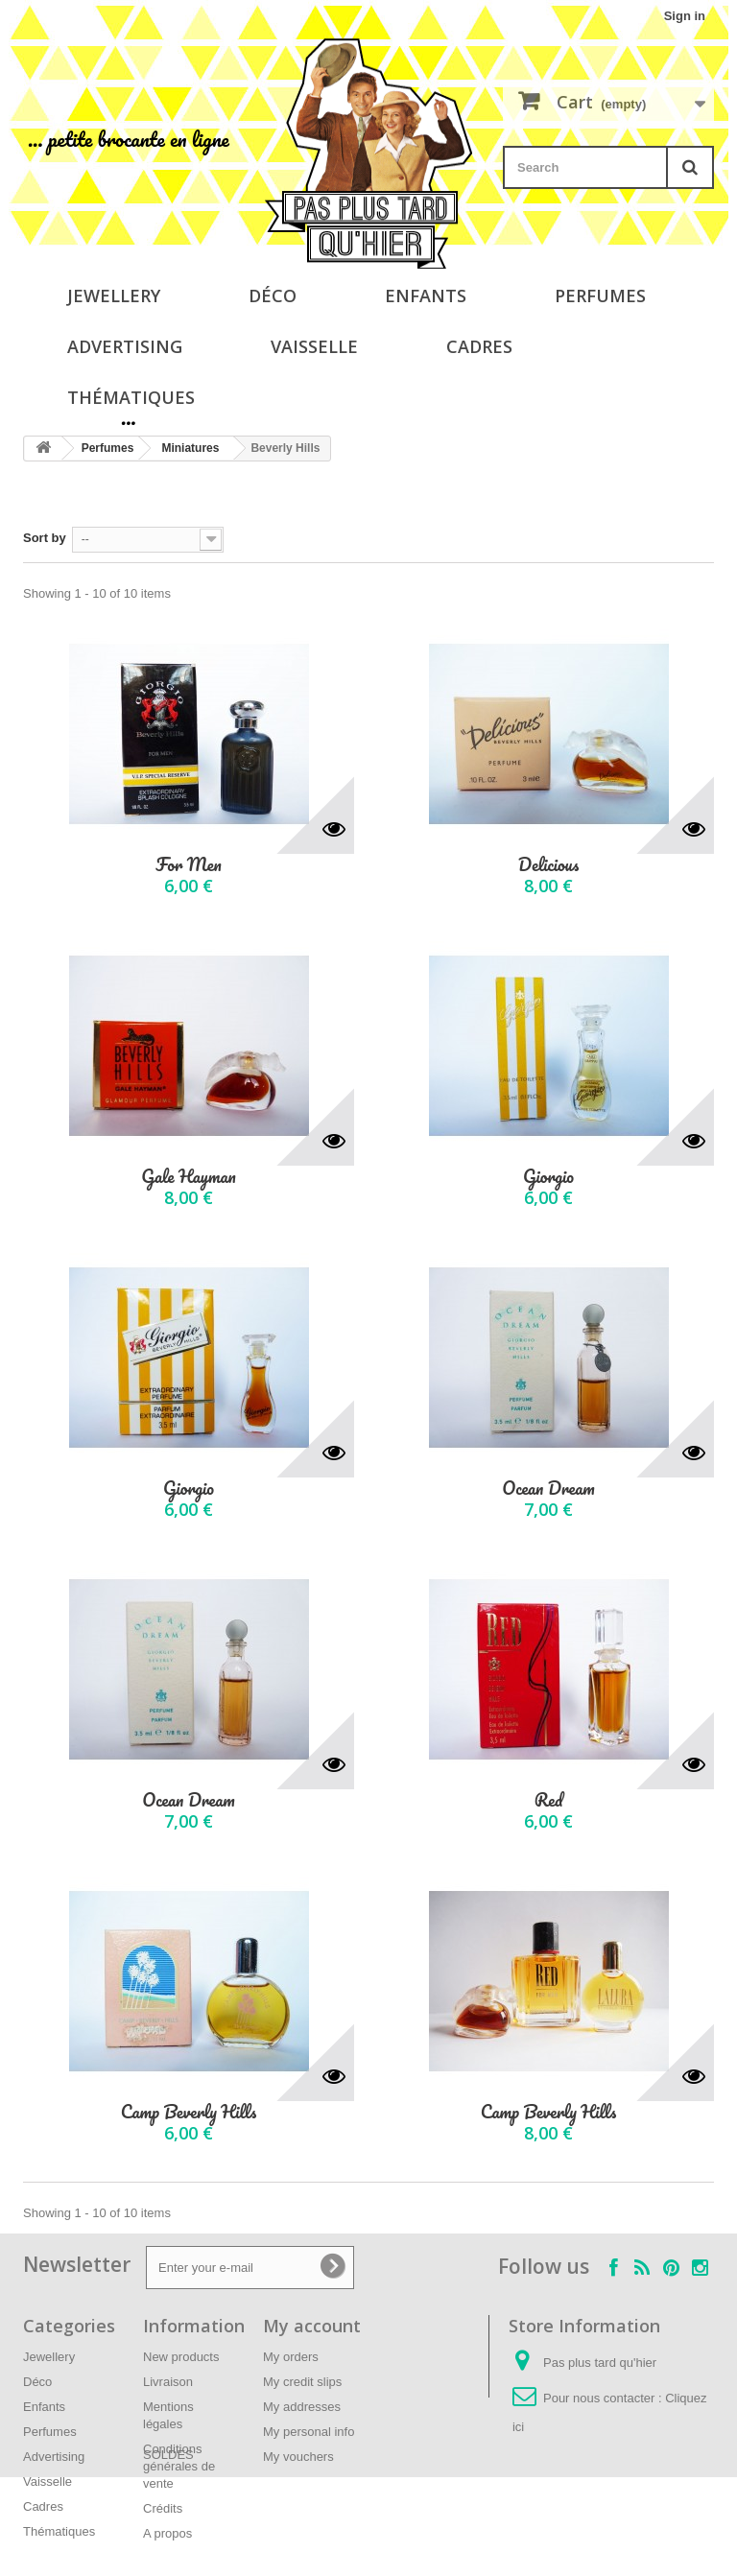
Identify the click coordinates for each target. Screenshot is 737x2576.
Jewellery (113, 295)
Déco (273, 295)
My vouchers (298, 2456)
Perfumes (600, 295)
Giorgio (548, 1177)
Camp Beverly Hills (188, 2112)
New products (181, 2357)
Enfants (425, 295)
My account (312, 2325)
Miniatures (190, 448)
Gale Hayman (188, 1177)
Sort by (44, 538)
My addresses (302, 2406)
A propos (167, 2533)
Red (549, 1800)
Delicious (548, 865)
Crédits (162, 2508)
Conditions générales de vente (179, 2466)
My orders (291, 2357)
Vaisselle (314, 346)
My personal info (308, 2431)
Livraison (168, 2382)
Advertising (124, 346)
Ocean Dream (548, 1488)
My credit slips (302, 2382)
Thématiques (131, 397)
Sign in (684, 16)
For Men (188, 865)
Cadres (479, 346)
